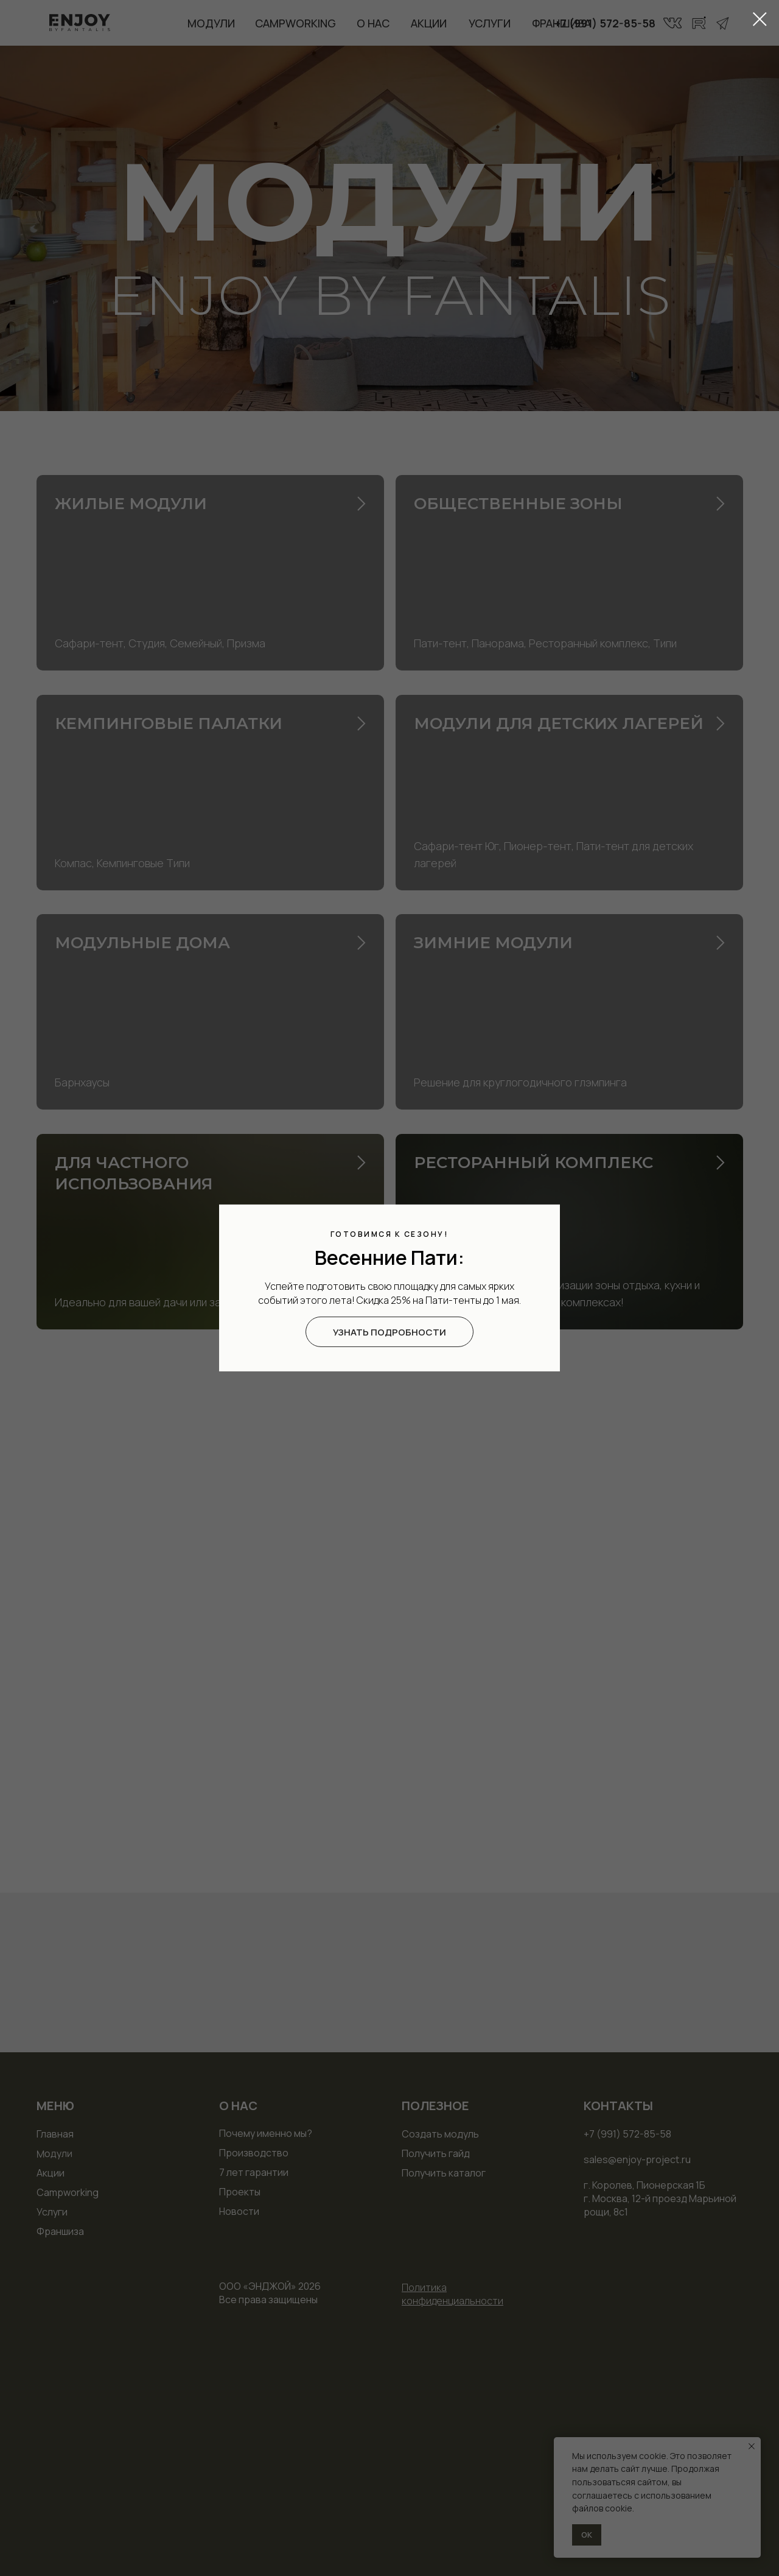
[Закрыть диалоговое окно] (760, 19)
